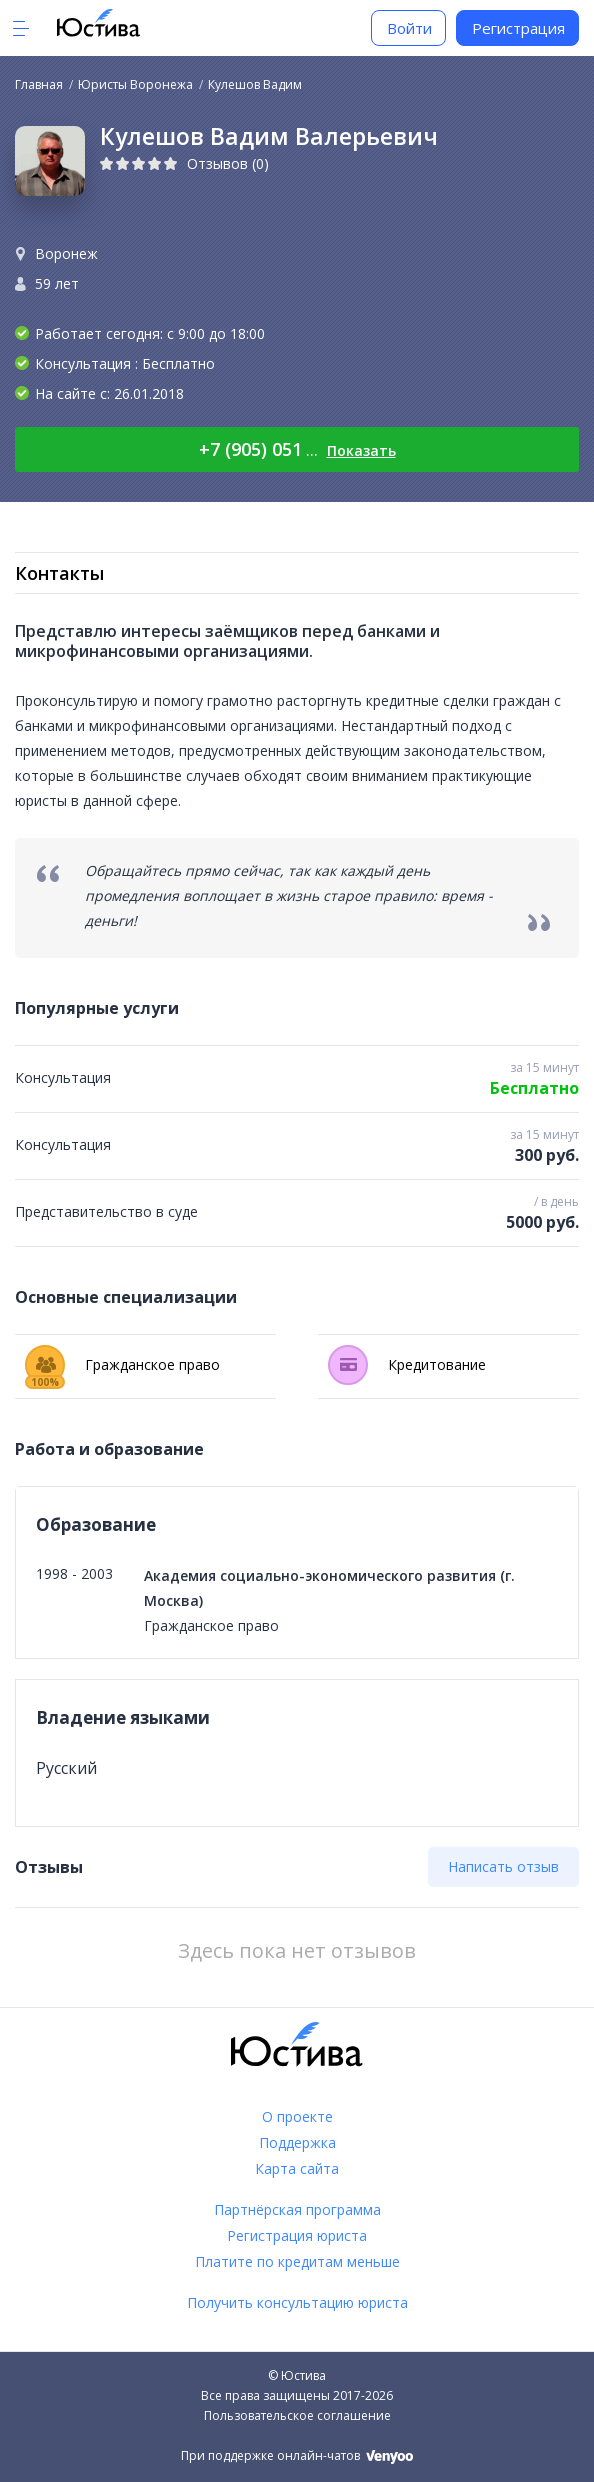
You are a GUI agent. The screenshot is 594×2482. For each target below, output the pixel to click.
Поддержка (297, 2142)
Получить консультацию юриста (297, 2302)
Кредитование (407, 1365)
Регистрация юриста (297, 2235)
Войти (409, 28)
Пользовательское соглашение (297, 2415)
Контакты (59, 573)
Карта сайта (297, 2168)
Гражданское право (122, 1365)
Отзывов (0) (228, 163)
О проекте (297, 2116)
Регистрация (518, 28)
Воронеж (66, 253)
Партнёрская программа (297, 2209)
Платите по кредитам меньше (297, 2261)
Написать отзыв (503, 1866)
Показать (361, 450)
